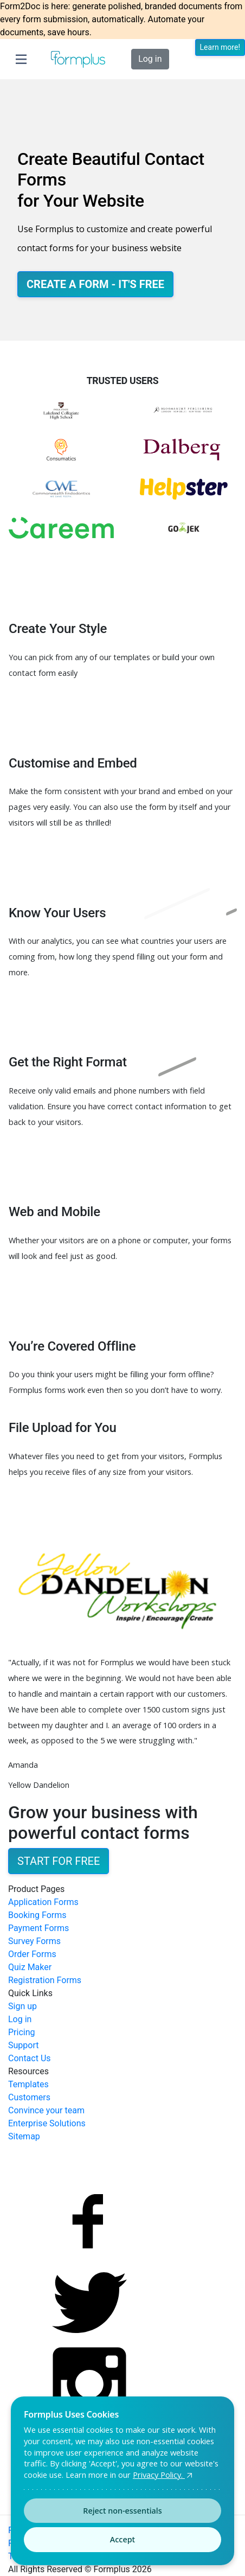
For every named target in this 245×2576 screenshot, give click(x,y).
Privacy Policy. (164, 2474)
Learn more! (220, 47)
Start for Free (58, 1861)
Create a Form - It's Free (95, 284)
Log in (150, 59)
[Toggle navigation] (21, 59)
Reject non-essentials (122, 2510)
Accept (122, 2539)
